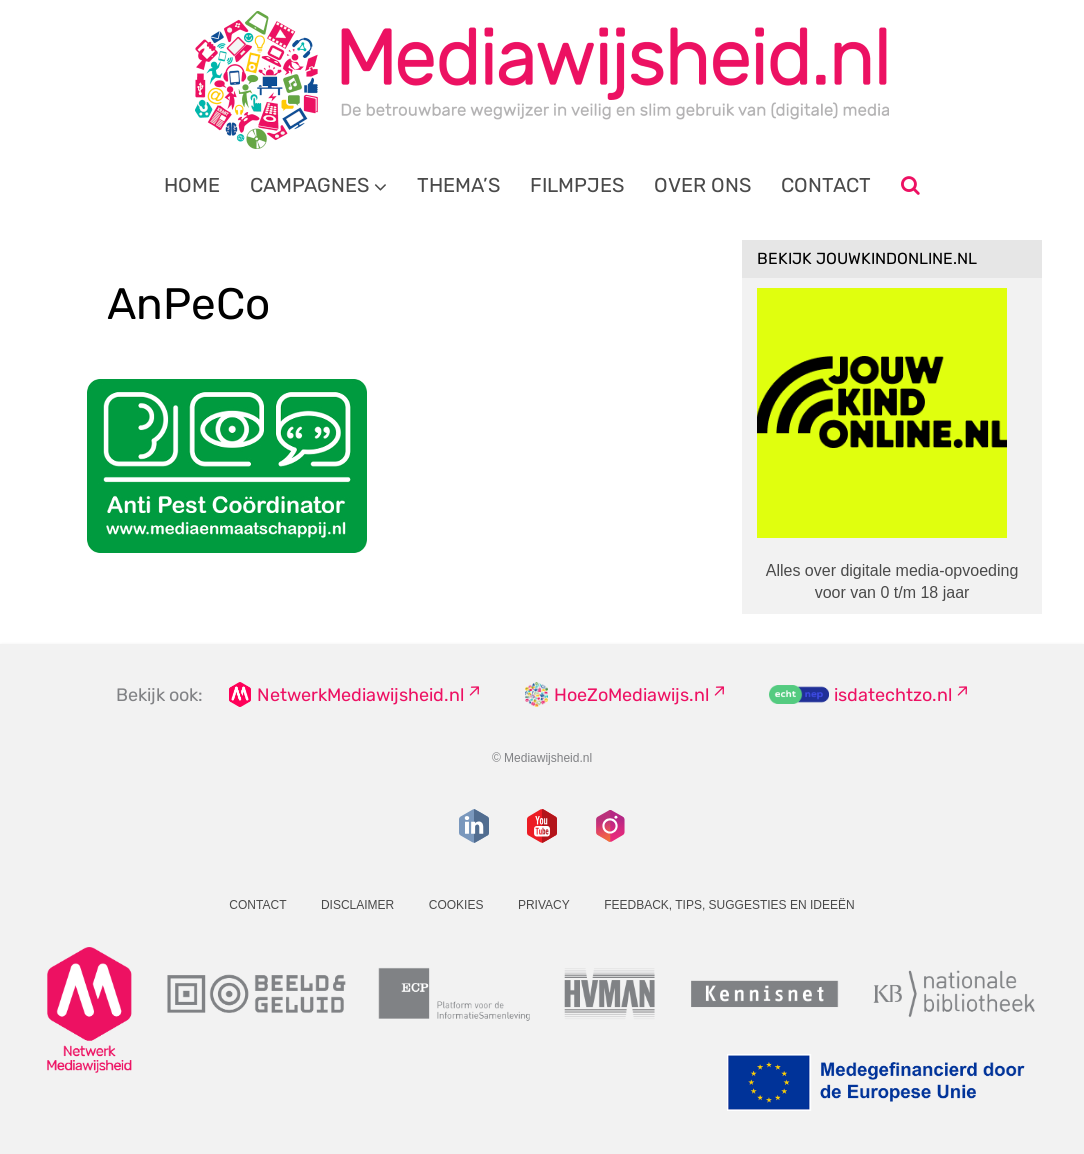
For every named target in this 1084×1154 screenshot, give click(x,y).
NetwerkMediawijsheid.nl (360, 695)
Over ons (702, 185)
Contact (826, 185)
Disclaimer (357, 905)
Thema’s (458, 185)
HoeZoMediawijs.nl (631, 695)
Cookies (456, 905)
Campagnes (309, 185)
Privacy (544, 905)
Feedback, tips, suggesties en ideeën (729, 905)
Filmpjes (577, 185)
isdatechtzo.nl (893, 695)
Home (192, 185)
